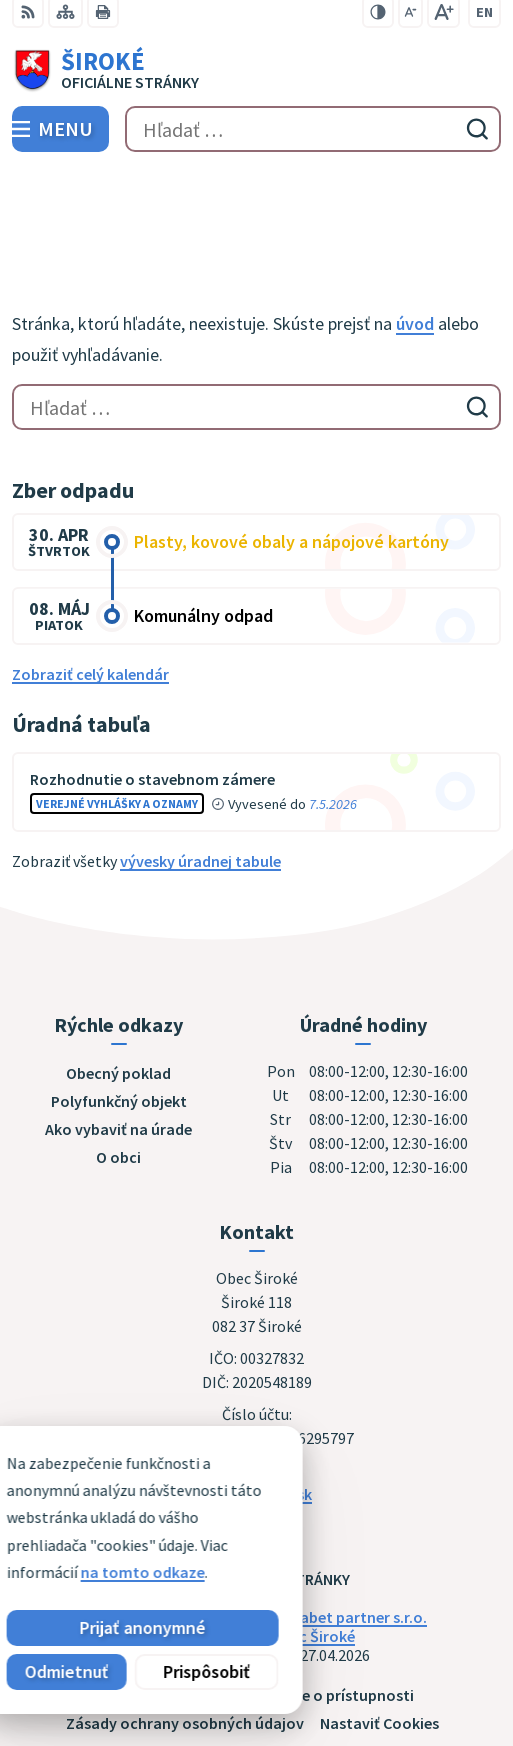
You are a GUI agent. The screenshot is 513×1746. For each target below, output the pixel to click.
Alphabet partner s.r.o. (348, 1523)
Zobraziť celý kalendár (90, 580)
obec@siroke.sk (256, 1400)
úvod (415, 230)
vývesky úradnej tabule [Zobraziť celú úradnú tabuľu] (200, 768)
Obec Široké (313, 1542)
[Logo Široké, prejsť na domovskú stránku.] (256, 71)
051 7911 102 (257, 1376)
